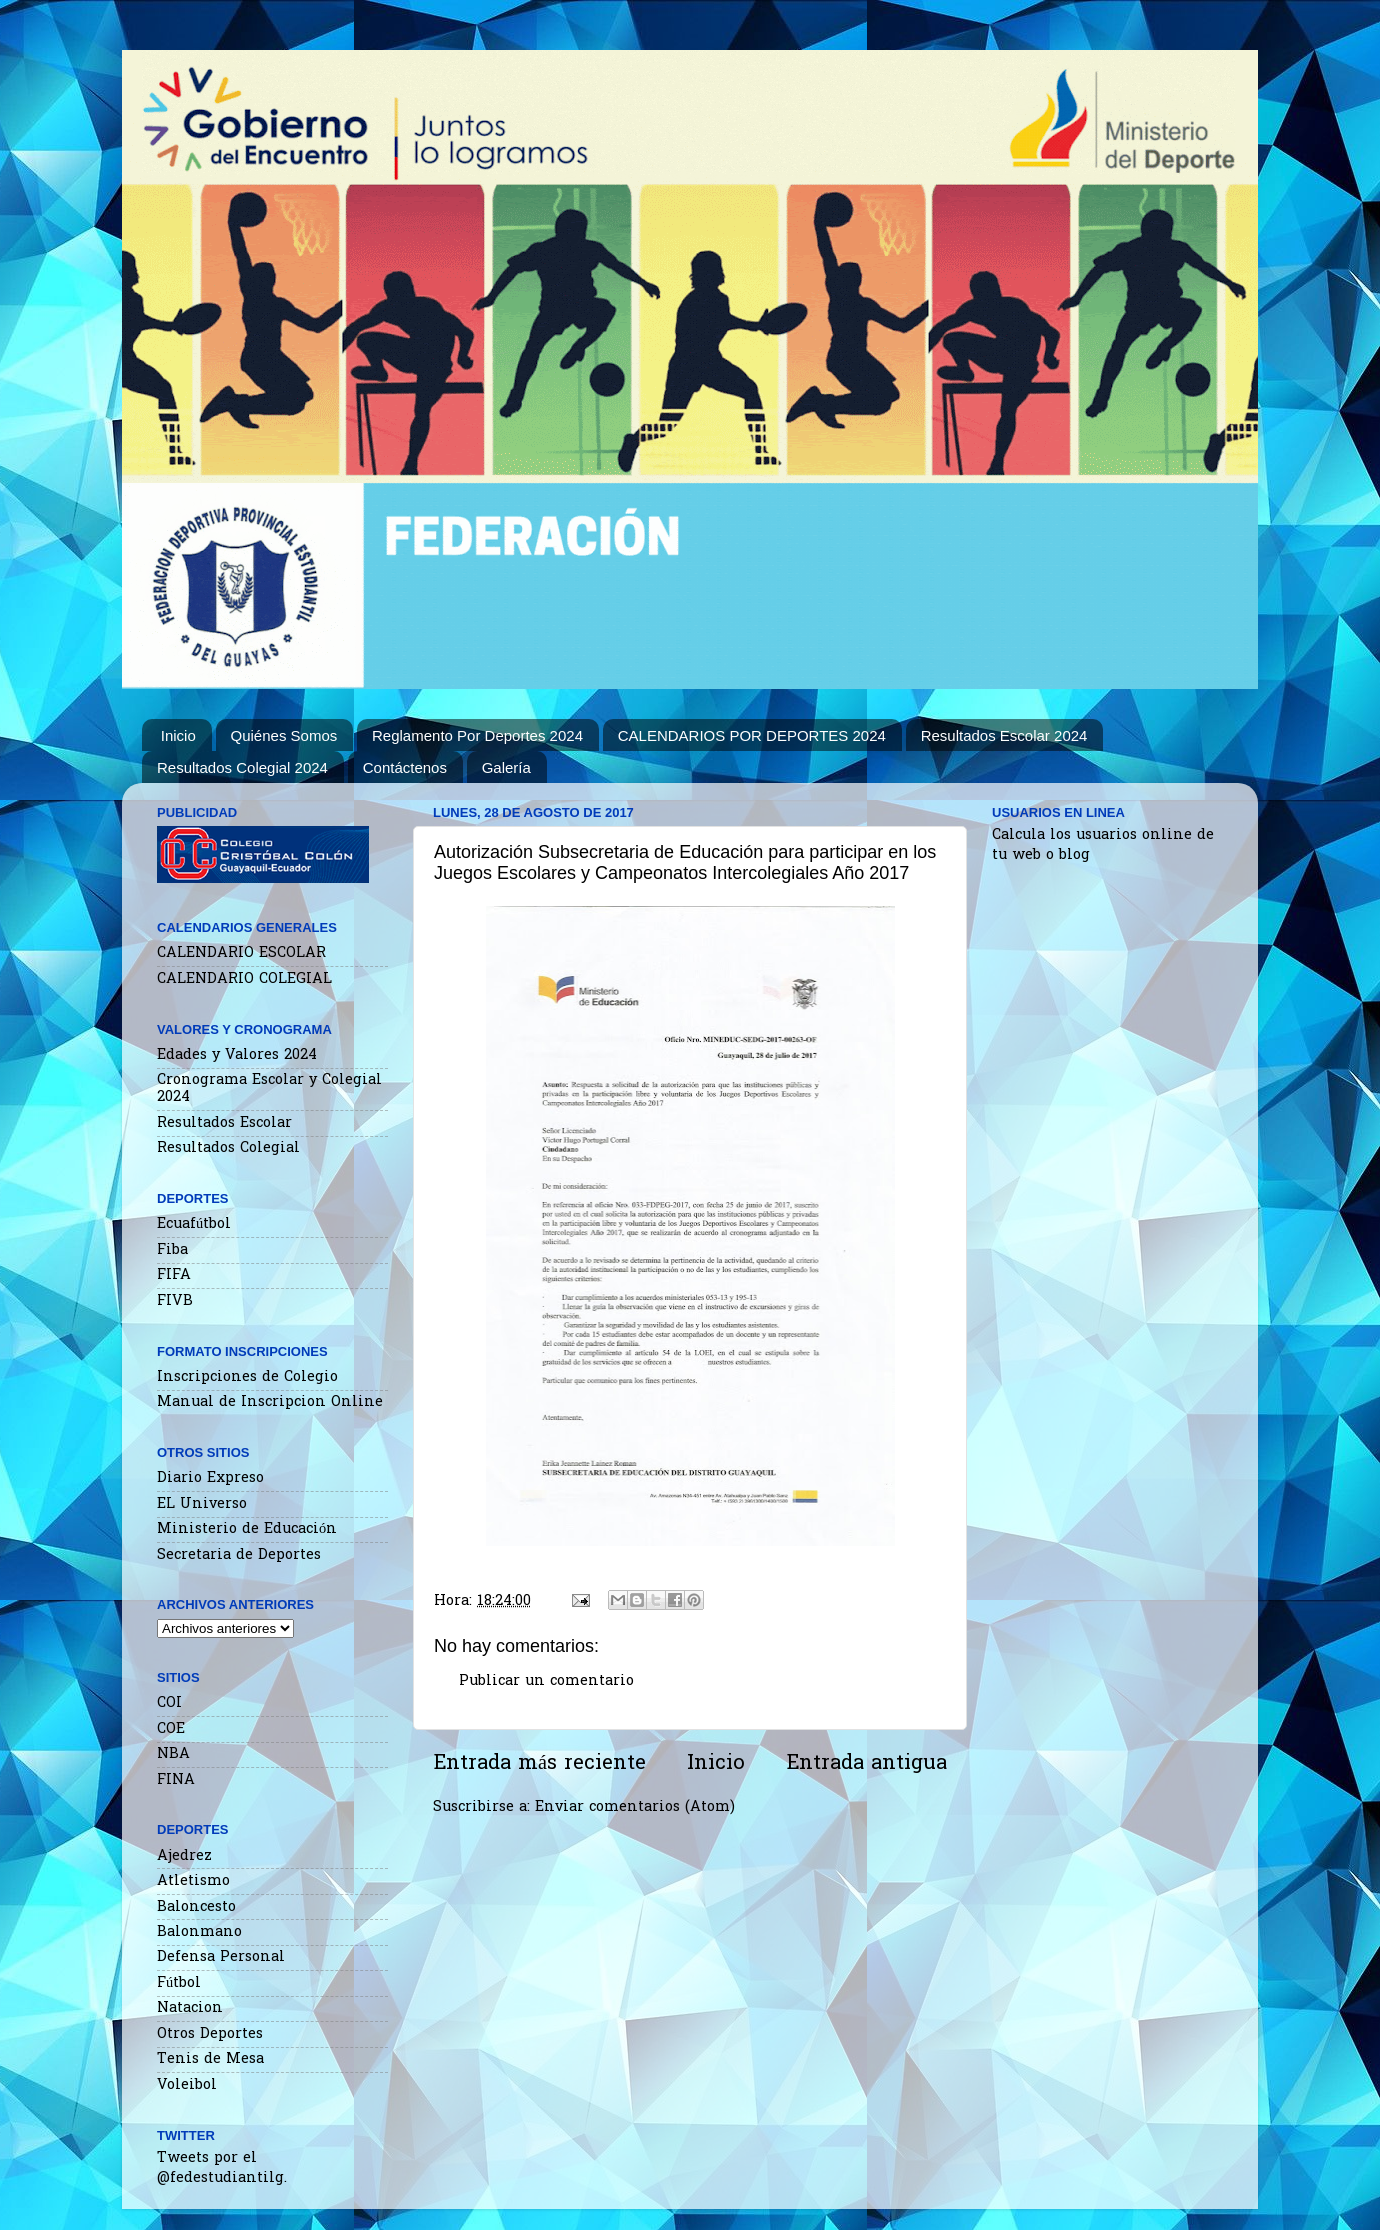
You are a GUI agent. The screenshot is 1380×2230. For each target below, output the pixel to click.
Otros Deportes (210, 2034)
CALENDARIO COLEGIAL (244, 979)
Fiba (172, 1250)
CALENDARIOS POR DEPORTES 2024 (752, 735)
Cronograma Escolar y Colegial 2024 (269, 1089)
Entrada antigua (866, 1764)
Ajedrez (184, 1856)
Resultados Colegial (228, 1148)
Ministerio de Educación (247, 1529)
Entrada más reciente (539, 1764)
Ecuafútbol (194, 1224)
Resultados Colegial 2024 (242, 767)
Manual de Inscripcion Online (270, 1402)
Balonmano (199, 1932)
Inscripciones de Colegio (247, 1377)
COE (171, 1729)
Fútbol (179, 1983)
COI (169, 1703)
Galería (506, 767)
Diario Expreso (210, 1478)
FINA (176, 1780)
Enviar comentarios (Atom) (635, 1807)
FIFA (174, 1275)
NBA (173, 1754)
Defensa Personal (221, 1957)
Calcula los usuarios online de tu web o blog (1103, 845)
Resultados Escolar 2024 (1004, 735)
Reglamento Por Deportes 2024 (477, 735)
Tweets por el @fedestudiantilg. (222, 2168)
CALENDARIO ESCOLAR (241, 953)
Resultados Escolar (224, 1123)
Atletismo (193, 1881)
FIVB (175, 1301)
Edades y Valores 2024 (237, 1055)
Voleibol (187, 2085)
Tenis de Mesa (210, 2059)
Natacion (190, 2008)
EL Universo (202, 1504)
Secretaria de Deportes (239, 1555)
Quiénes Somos (284, 735)
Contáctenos (405, 767)
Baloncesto (196, 1907)
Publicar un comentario (546, 1681)
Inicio (178, 735)
